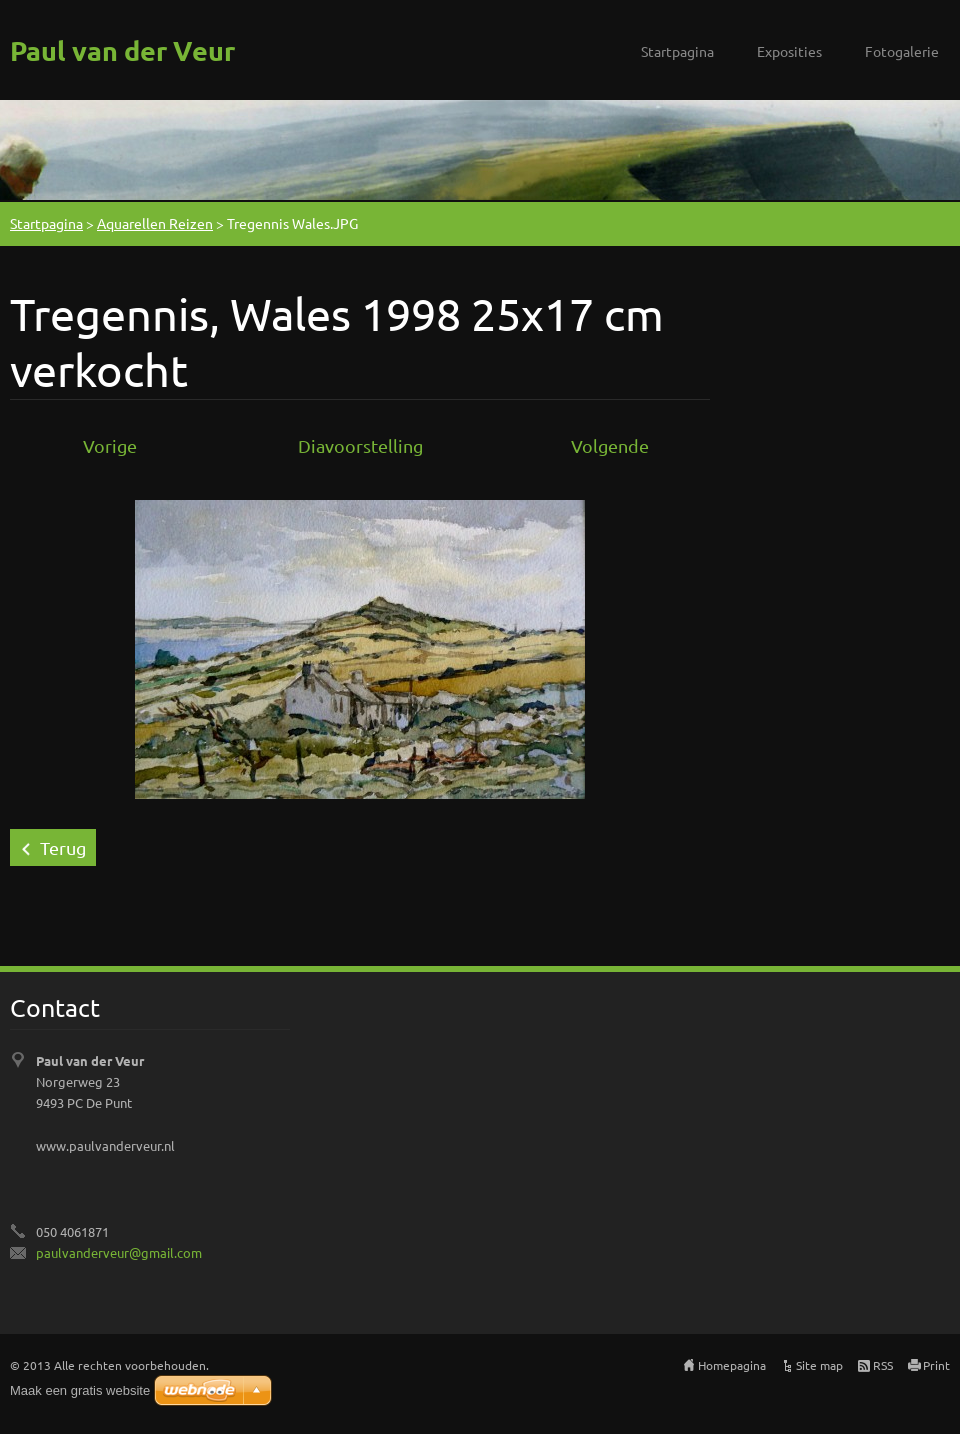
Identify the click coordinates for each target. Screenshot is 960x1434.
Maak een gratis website (80, 1390)
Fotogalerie (902, 51)
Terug (63, 847)
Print (936, 1365)
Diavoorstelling (360, 445)
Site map (819, 1365)
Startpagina (677, 51)
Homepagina (732, 1365)
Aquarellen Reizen (155, 223)
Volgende (610, 445)
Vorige (110, 445)
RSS (883, 1365)
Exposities (789, 51)
